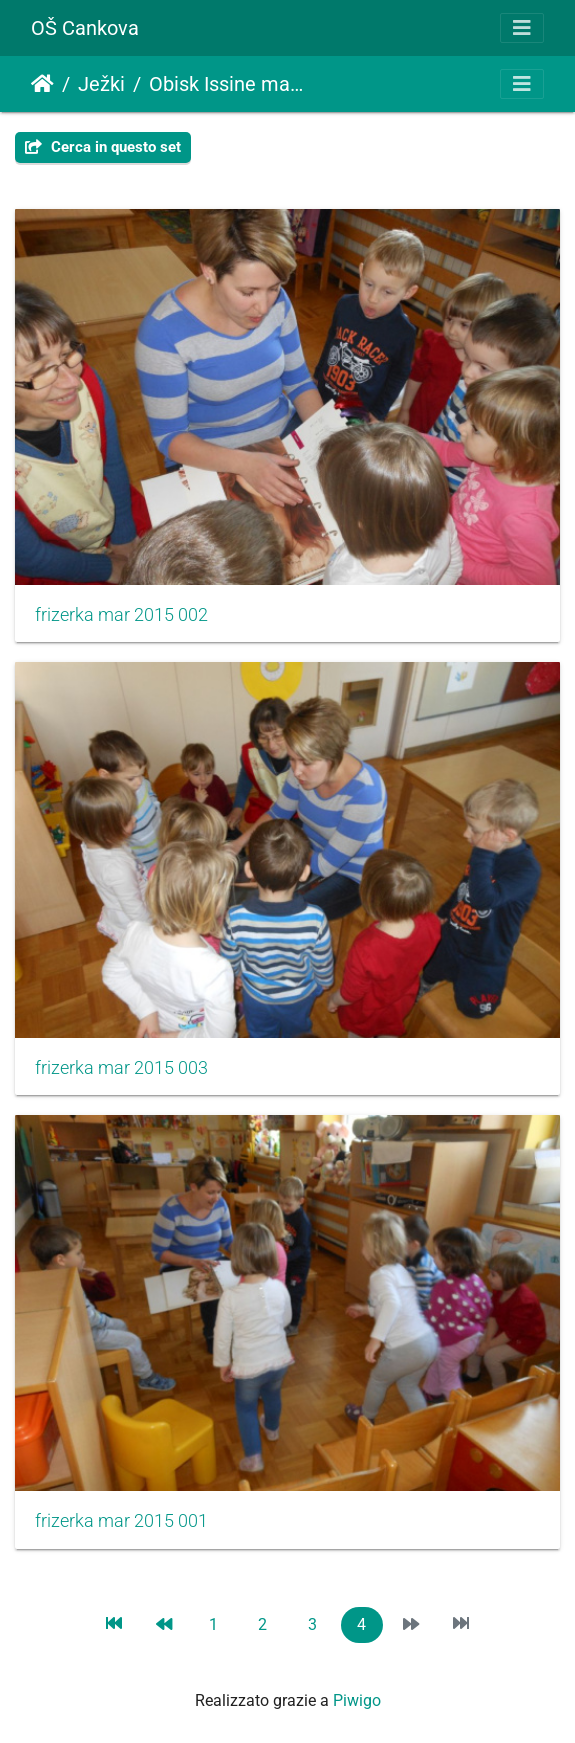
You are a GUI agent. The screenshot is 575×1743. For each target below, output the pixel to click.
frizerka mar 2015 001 (121, 1521)
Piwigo (357, 1700)
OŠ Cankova (85, 28)
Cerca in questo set (103, 147)
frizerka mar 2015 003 (121, 1068)
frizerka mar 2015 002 (121, 615)
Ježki (101, 84)
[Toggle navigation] (522, 28)
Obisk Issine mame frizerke (232, 84)
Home (42, 84)
